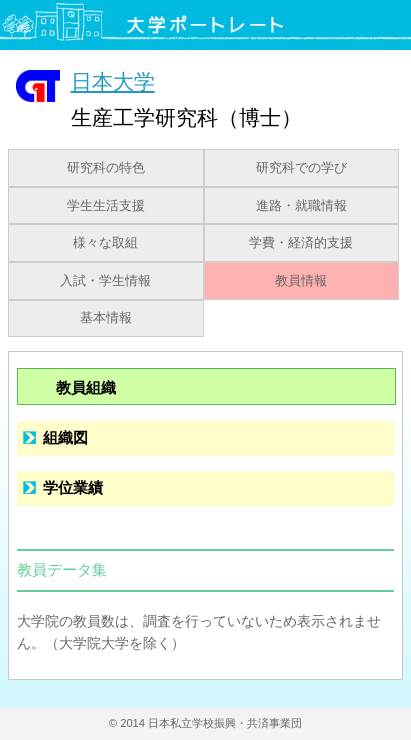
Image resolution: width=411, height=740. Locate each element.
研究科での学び (301, 168)
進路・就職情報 (301, 206)
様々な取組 (105, 243)
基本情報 (106, 318)
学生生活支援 (106, 206)
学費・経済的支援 (301, 243)
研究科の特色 (106, 168)
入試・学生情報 (105, 281)
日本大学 (113, 81)
